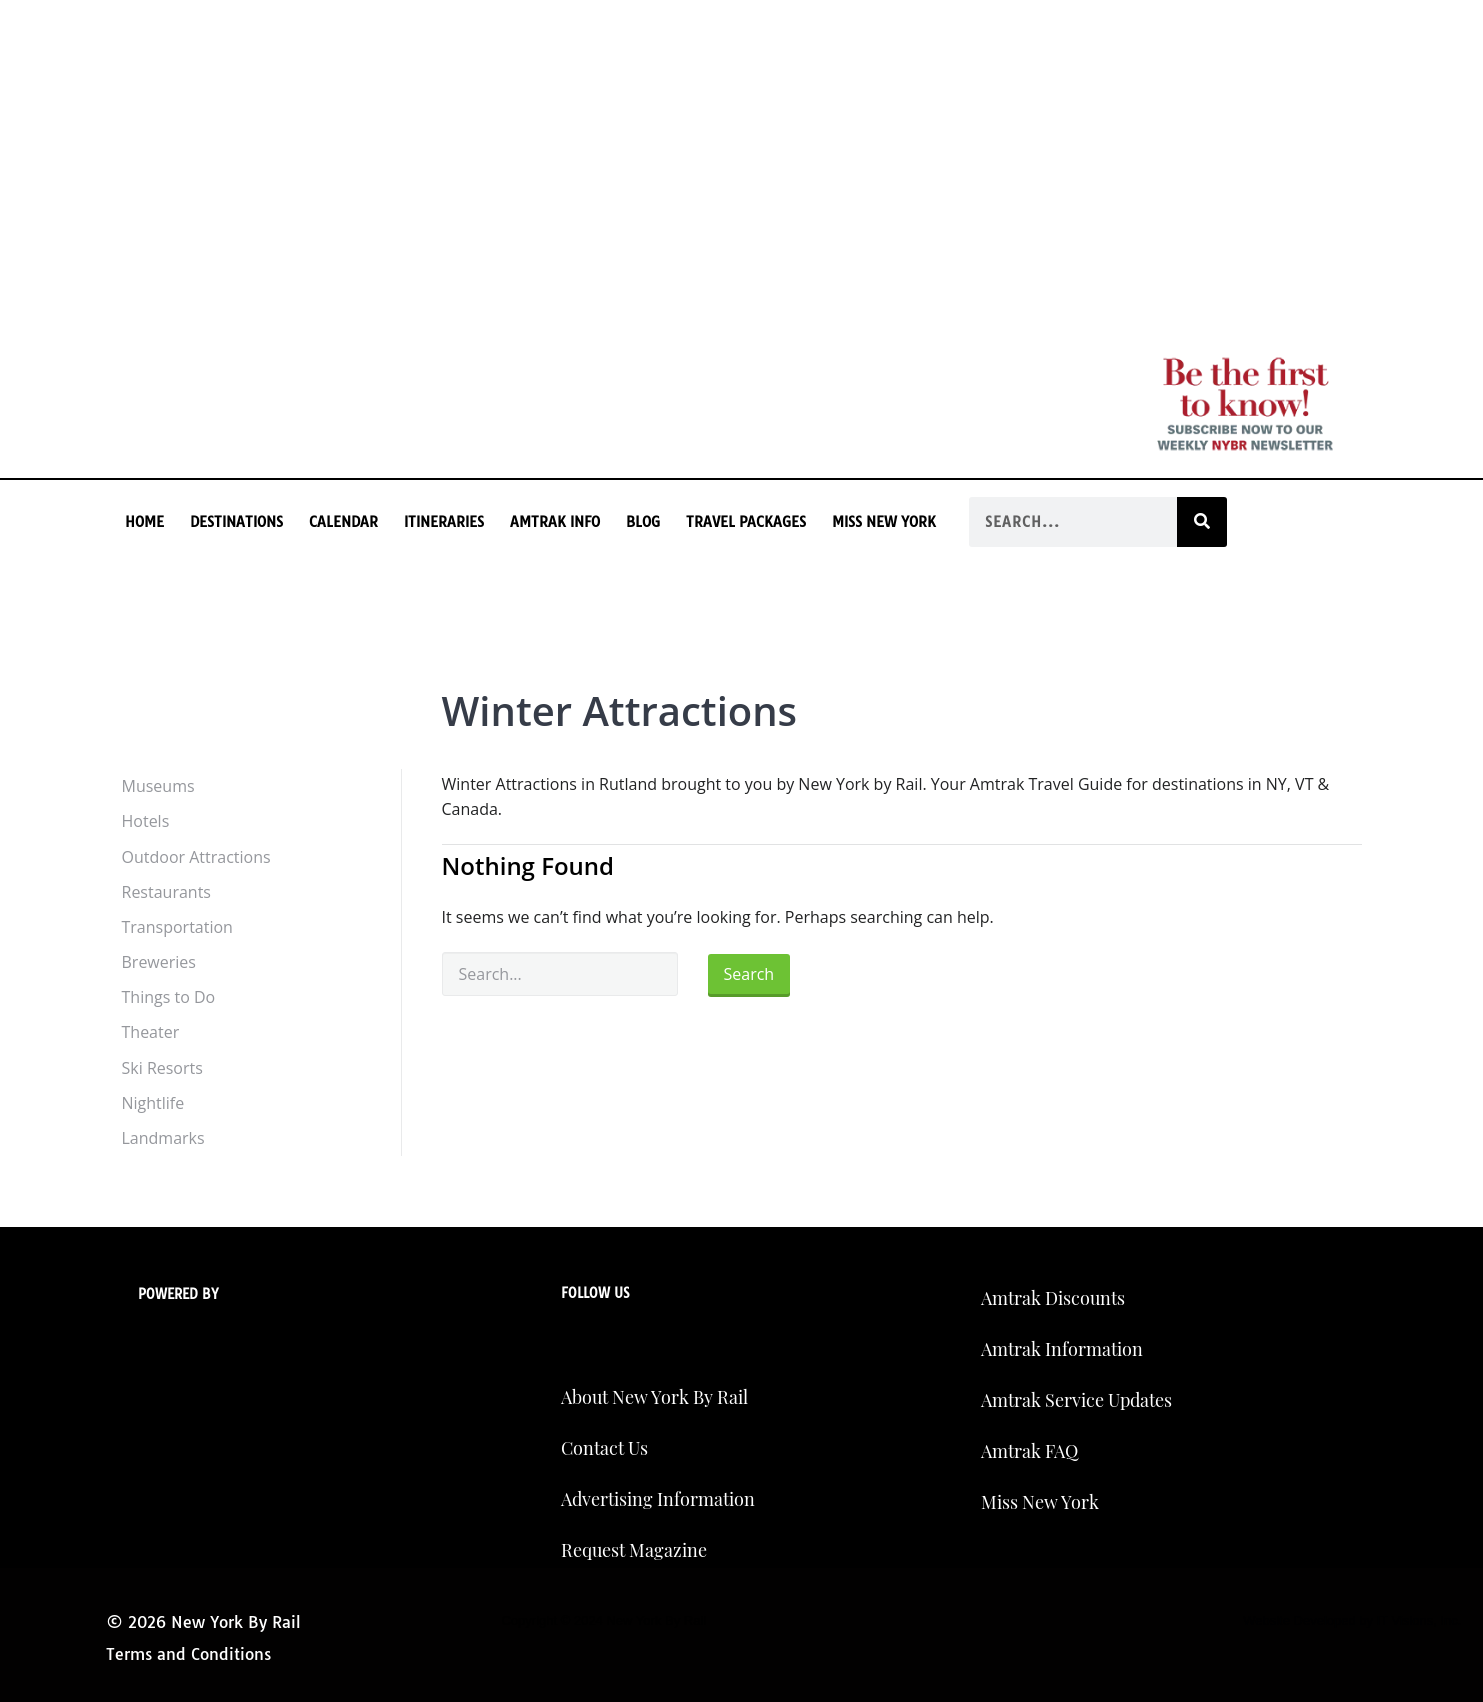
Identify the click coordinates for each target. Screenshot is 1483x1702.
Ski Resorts (162, 1068)
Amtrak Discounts (1053, 1298)
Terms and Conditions (188, 1654)
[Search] (1202, 522)
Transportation (177, 927)
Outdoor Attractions (196, 857)
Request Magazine (634, 1550)
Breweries (159, 962)
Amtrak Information (1062, 1349)
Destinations (236, 522)
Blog (643, 522)
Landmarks (163, 1138)
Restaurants (166, 892)
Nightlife (153, 1103)
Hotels (146, 821)
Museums (158, 786)
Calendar (343, 522)
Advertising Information (658, 1499)
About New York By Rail (654, 1397)
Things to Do (169, 997)
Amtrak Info (555, 522)
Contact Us (604, 1448)
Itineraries (444, 522)
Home (144, 522)
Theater (151, 1032)
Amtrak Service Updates (1076, 1400)
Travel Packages (746, 522)
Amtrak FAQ (1029, 1451)
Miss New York (884, 522)
